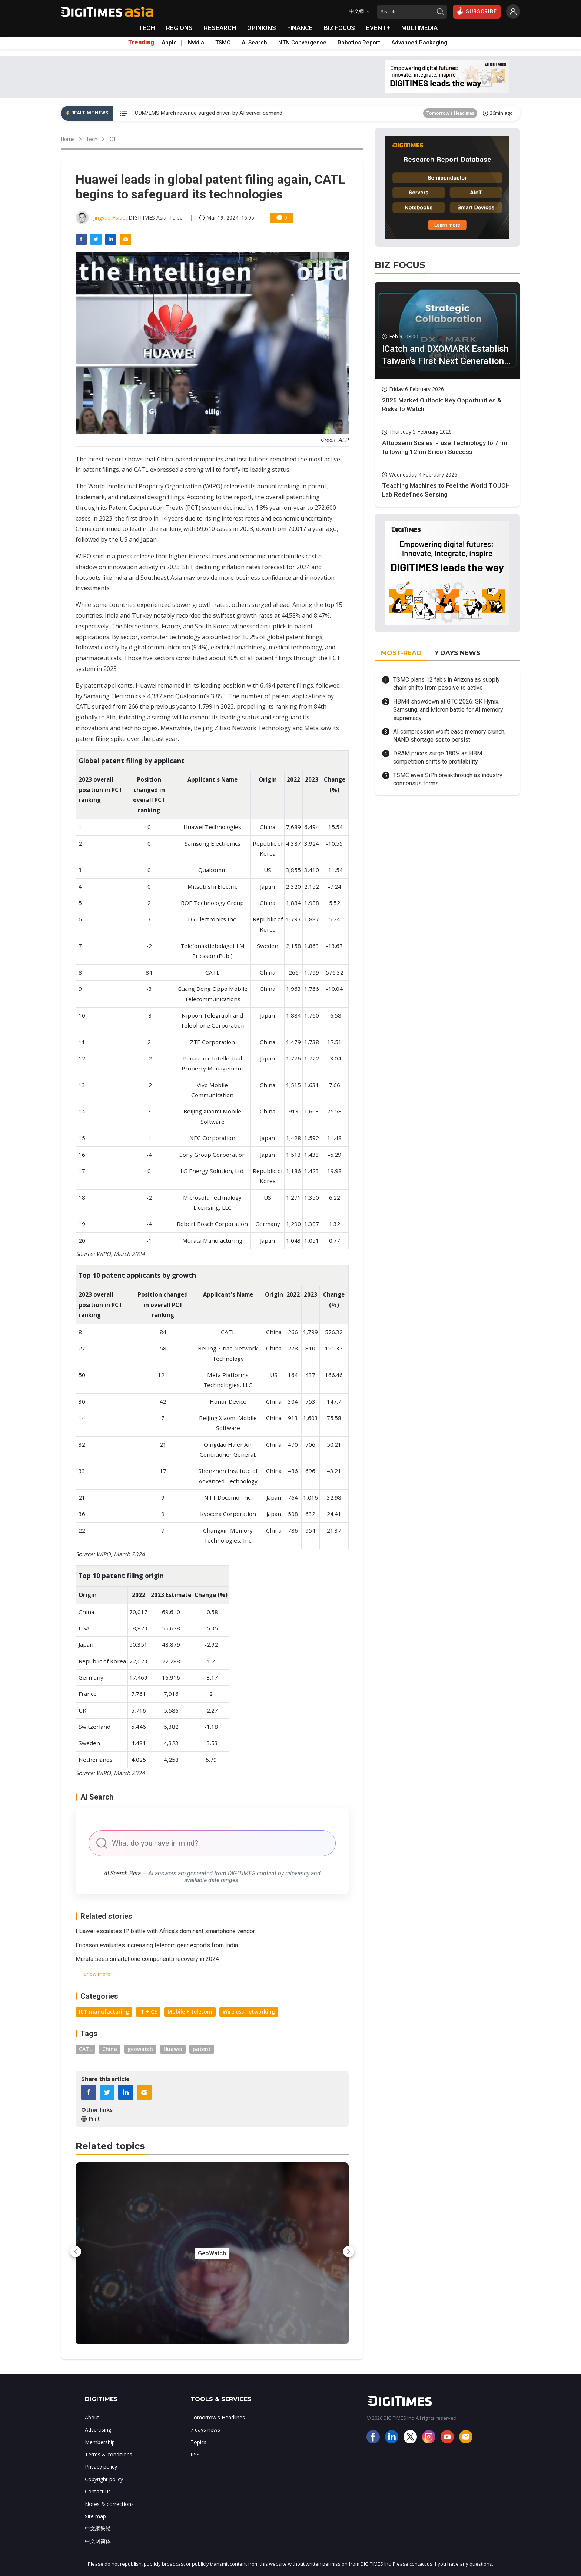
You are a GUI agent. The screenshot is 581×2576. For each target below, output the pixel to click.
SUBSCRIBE (476, 11)
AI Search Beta (122, 1873)
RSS (195, 2454)
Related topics (110, 2146)
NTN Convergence (302, 42)
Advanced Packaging (419, 42)
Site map (95, 2516)
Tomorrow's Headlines (450, 113)
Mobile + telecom (189, 2011)
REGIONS (179, 27)
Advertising (98, 2429)
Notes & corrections (109, 2503)
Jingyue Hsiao (109, 217)
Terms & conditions (108, 2454)
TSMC (222, 42)
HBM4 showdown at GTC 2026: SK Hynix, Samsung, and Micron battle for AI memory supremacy (448, 710)
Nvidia (196, 42)
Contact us (98, 2491)
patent (202, 2048)
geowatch (140, 2048)
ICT (112, 139)
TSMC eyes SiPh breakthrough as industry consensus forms (447, 779)
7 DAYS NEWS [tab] (457, 652)
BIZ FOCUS (339, 27)
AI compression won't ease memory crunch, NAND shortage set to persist (449, 735)
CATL (85, 2048)
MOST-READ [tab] (401, 652)
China (109, 2048)
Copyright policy (104, 2479)
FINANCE (300, 27)
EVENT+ (378, 27)
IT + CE (148, 2011)
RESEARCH (220, 27)
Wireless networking (249, 2011)
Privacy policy (101, 2466)
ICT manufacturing (104, 2011)
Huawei (172, 2048)
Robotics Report (359, 42)
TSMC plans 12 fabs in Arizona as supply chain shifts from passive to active (446, 683)
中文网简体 (98, 2541)
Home (68, 139)
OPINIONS (261, 27)
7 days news (205, 2429)
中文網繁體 (98, 2528)
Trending (141, 42)
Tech (91, 139)
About (92, 2417)
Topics (198, 2442)
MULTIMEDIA (419, 27)
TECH (146, 27)
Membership (100, 2442)
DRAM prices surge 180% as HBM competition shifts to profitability (437, 757)
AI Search (254, 42)
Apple (169, 42)
